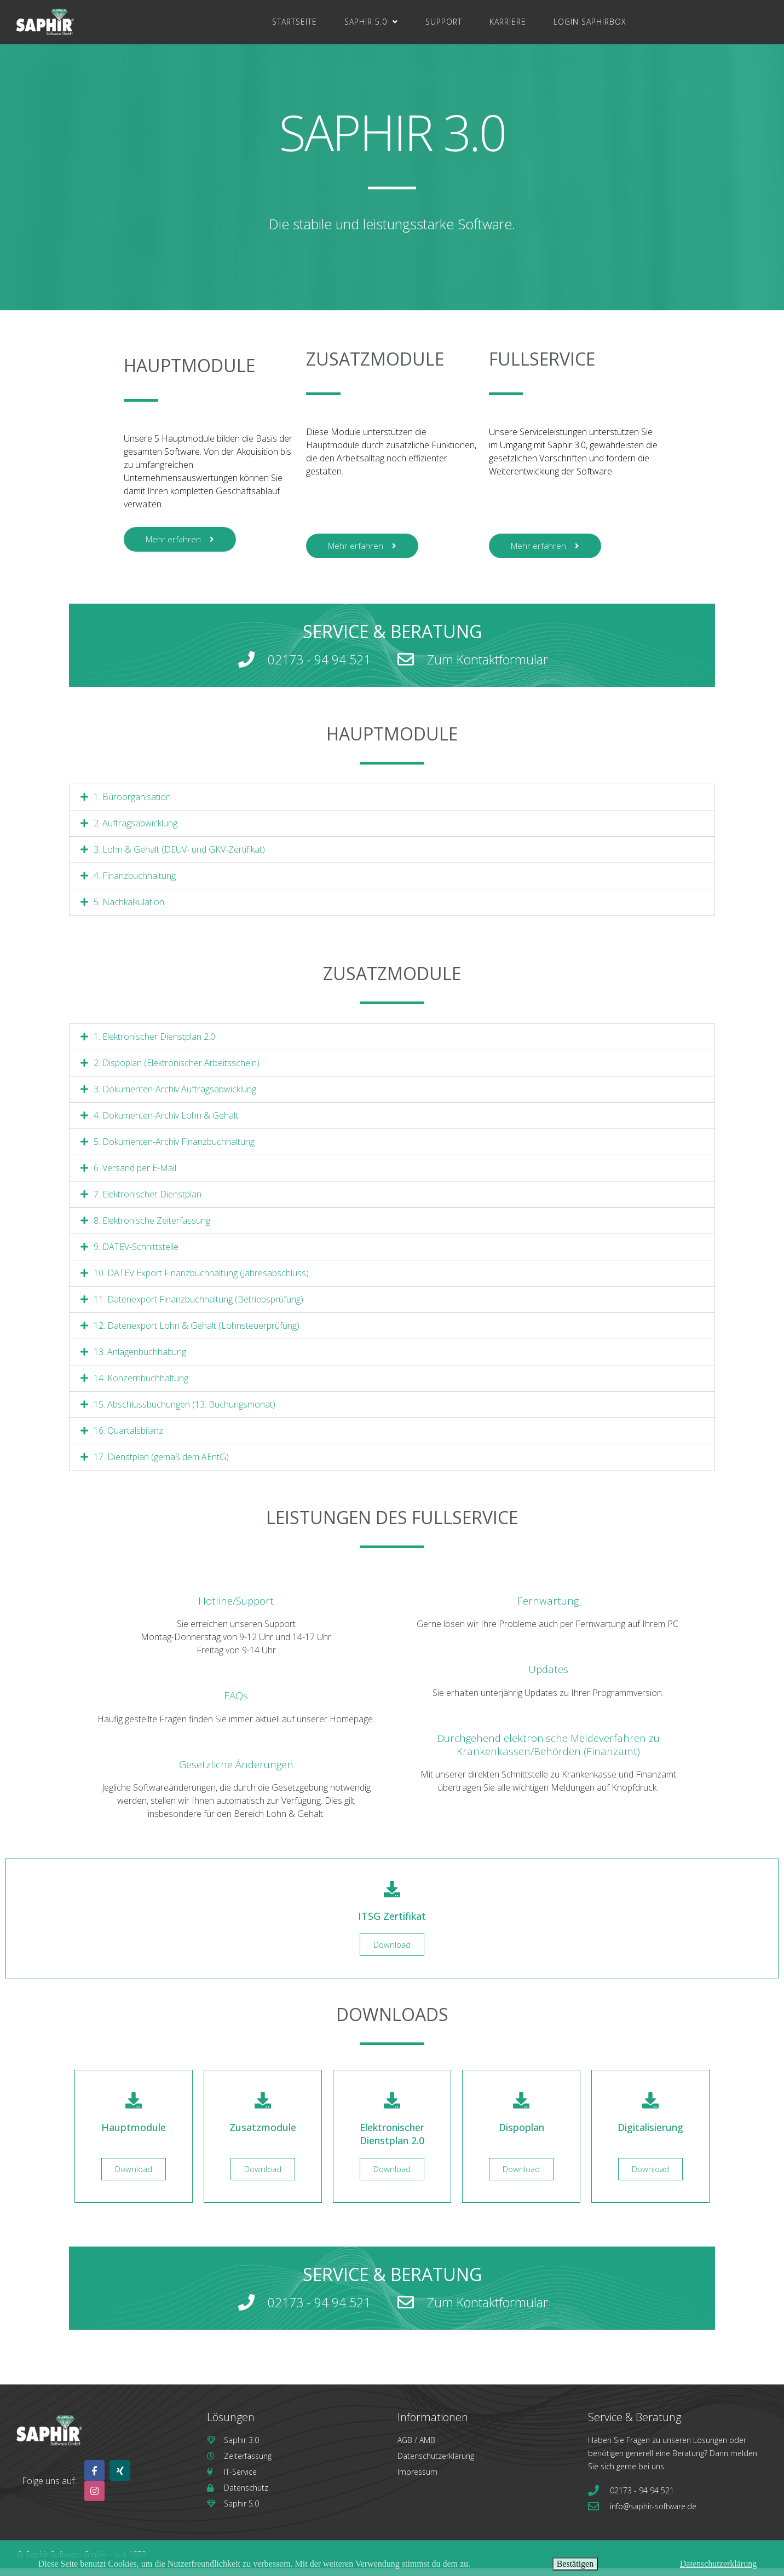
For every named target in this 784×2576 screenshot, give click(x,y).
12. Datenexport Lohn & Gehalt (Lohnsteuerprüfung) (196, 1333)
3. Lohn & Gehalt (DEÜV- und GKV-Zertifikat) (179, 857)
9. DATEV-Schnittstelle (136, 1254)
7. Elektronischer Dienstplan (147, 1202)
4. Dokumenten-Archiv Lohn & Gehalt (166, 1123)
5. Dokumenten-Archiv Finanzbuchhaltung (174, 1149)
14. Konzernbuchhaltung (141, 1386)
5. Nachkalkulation (129, 910)
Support (443, 21)
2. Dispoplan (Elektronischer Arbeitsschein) (177, 1070)
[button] (392, 805)
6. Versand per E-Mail (135, 1176)
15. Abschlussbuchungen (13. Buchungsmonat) (184, 1412)
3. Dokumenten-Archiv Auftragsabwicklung (175, 1097)
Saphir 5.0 (371, 22)
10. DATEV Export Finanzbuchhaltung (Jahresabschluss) (201, 1281)
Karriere (507, 21)
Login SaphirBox (590, 21)
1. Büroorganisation (132, 804)
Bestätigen (575, 2563)
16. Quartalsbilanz (128, 1438)
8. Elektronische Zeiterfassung (152, 1228)
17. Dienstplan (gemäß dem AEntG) (161, 1464)
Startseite (294, 21)
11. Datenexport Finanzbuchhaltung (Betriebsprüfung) (198, 1307)
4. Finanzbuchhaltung (135, 883)
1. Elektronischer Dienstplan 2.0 (154, 1044)
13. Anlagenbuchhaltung (140, 1359)
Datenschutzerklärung (718, 2563)
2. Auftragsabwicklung (135, 831)
